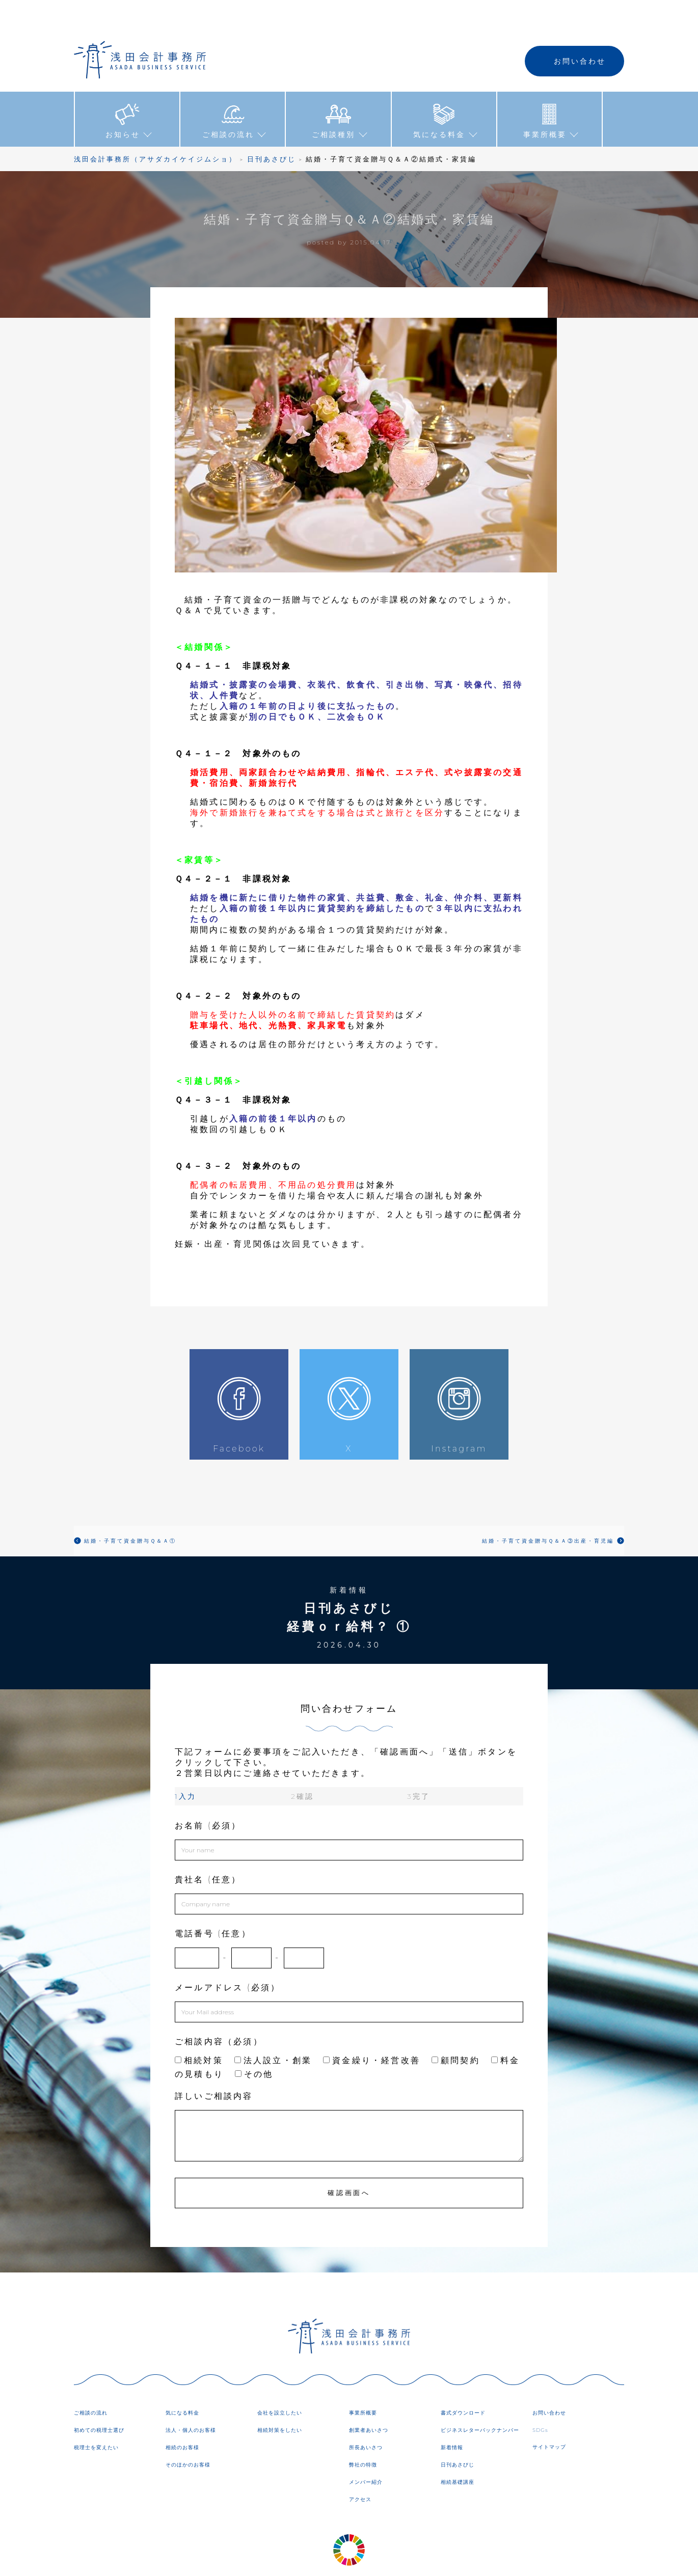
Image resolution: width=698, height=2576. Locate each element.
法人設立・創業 (273, 2030)
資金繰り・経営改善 (371, 2030)
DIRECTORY (434, 2560)
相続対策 (199, 2030)
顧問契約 (456, 2030)
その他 (254, 2043)
